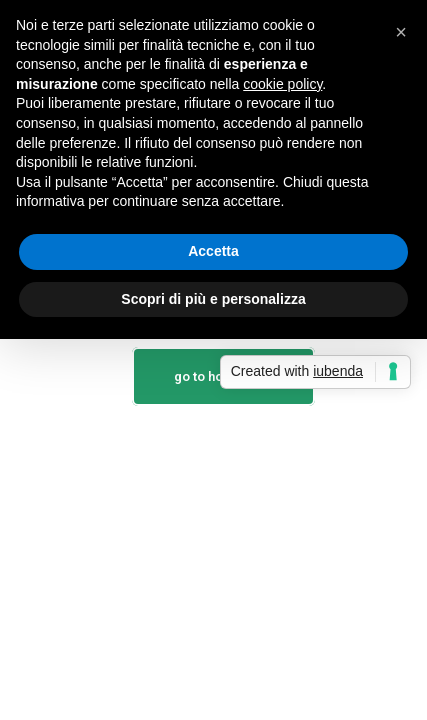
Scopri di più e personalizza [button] (213, 299)
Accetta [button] (213, 251)
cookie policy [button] (282, 84)
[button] (401, 32)
